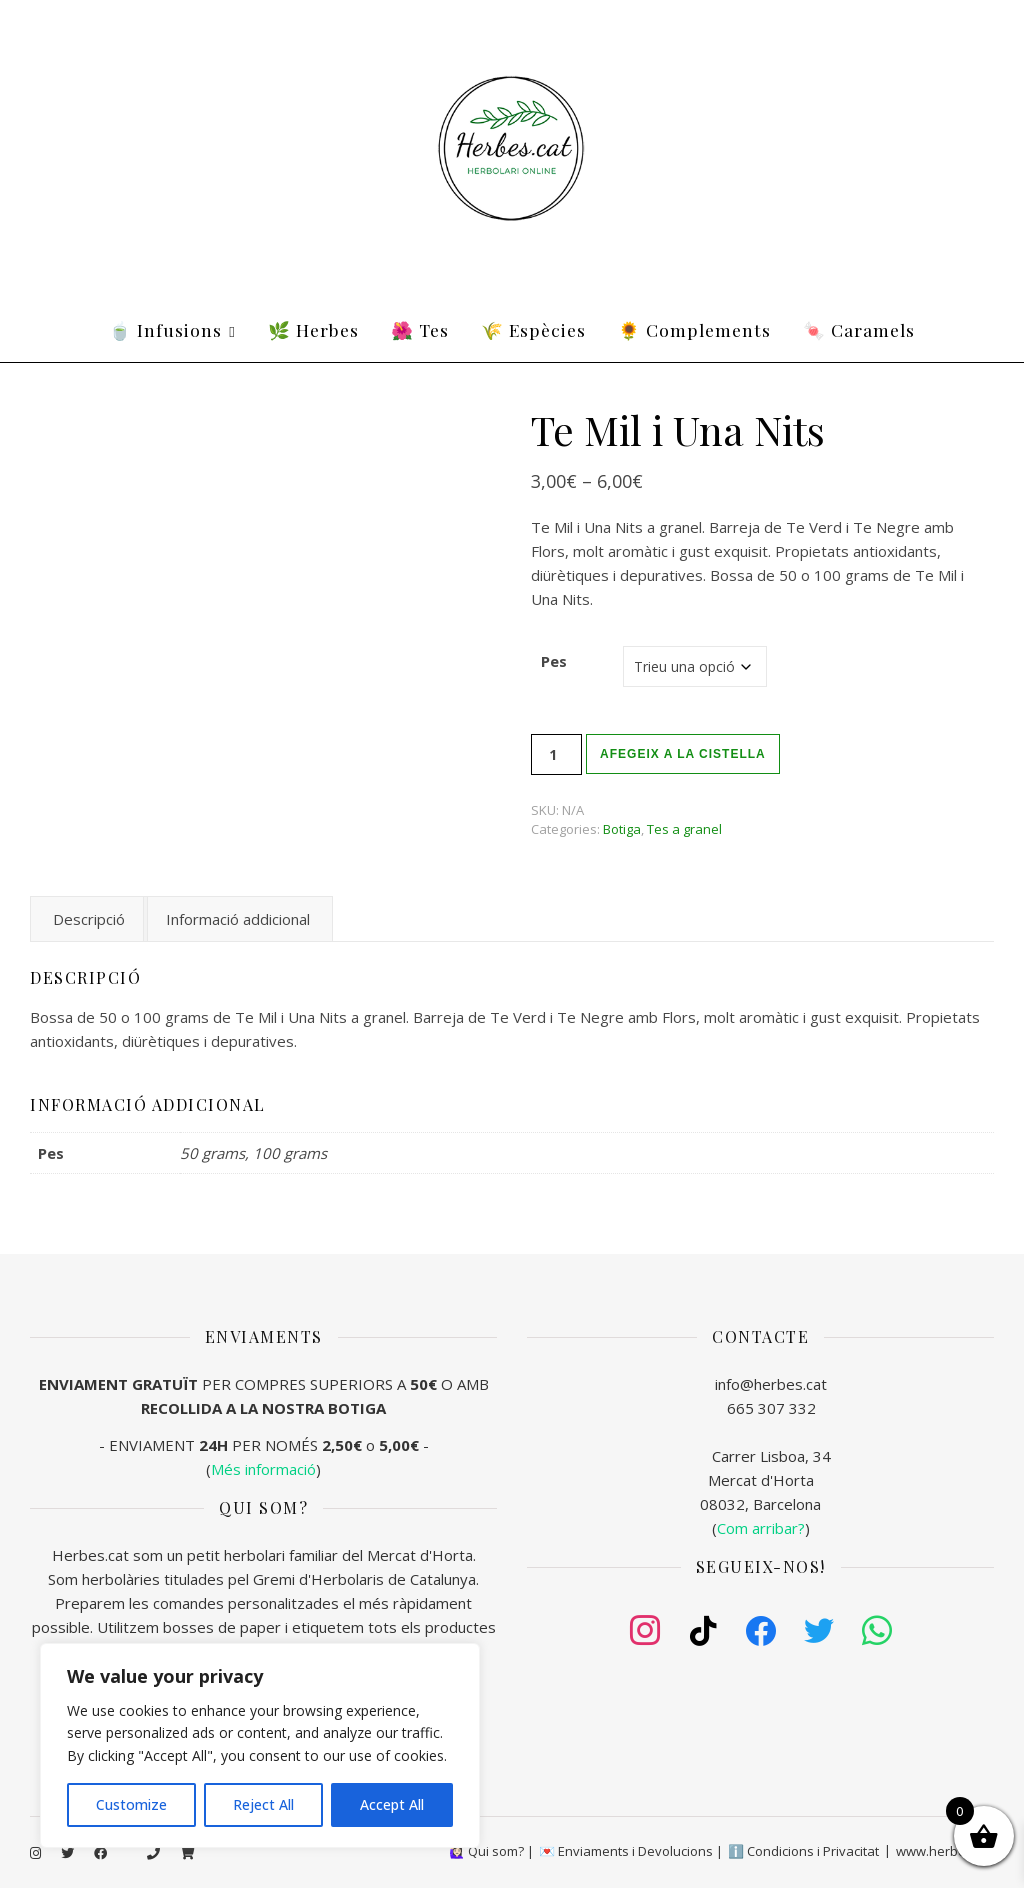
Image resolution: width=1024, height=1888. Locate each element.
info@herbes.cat (771, 1384)
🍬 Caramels (859, 329)
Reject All (263, 1804)
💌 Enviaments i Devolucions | (631, 1851)
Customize (131, 1804)
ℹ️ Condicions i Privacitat (803, 1851)
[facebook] (102, 1853)
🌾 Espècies (533, 329)
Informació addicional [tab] (238, 919)
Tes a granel (684, 829)
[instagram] (37, 1853)
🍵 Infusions (165, 329)
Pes (554, 661)
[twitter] (69, 1853)
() (761, 1528)
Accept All (392, 1804)
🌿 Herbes (313, 329)
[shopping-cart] (187, 1853)
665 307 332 (771, 1408)
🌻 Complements (694, 329)
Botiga (622, 829)
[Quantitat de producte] (556, 754)
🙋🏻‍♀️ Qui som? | (491, 1851)
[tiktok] (128, 1853)
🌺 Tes (420, 329)
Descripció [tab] (89, 919)
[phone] (155, 1853)
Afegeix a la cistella (683, 754)
